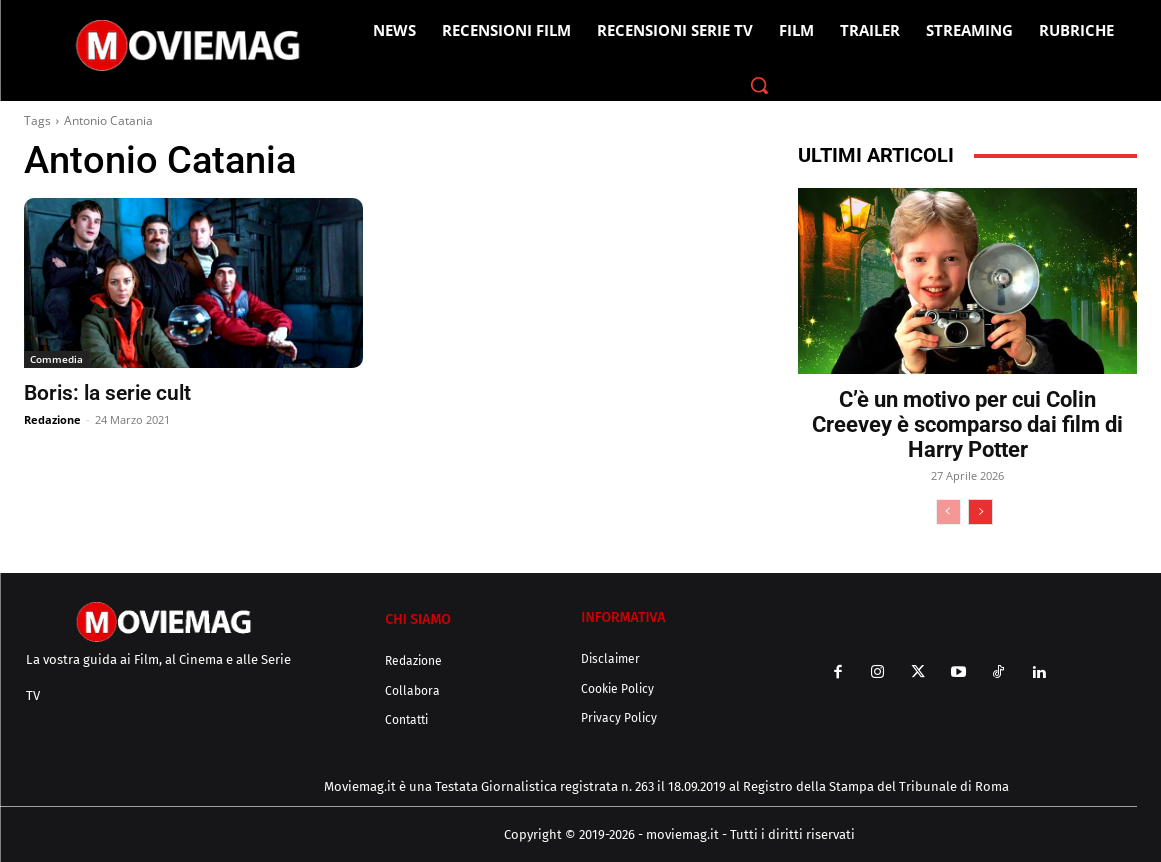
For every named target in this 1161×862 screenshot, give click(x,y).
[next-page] (980, 512)
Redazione (52, 419)
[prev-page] (948, 512)
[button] (759, 85)
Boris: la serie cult (107, 393)
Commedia (56, 359)
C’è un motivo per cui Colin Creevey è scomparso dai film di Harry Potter (967, 424)
